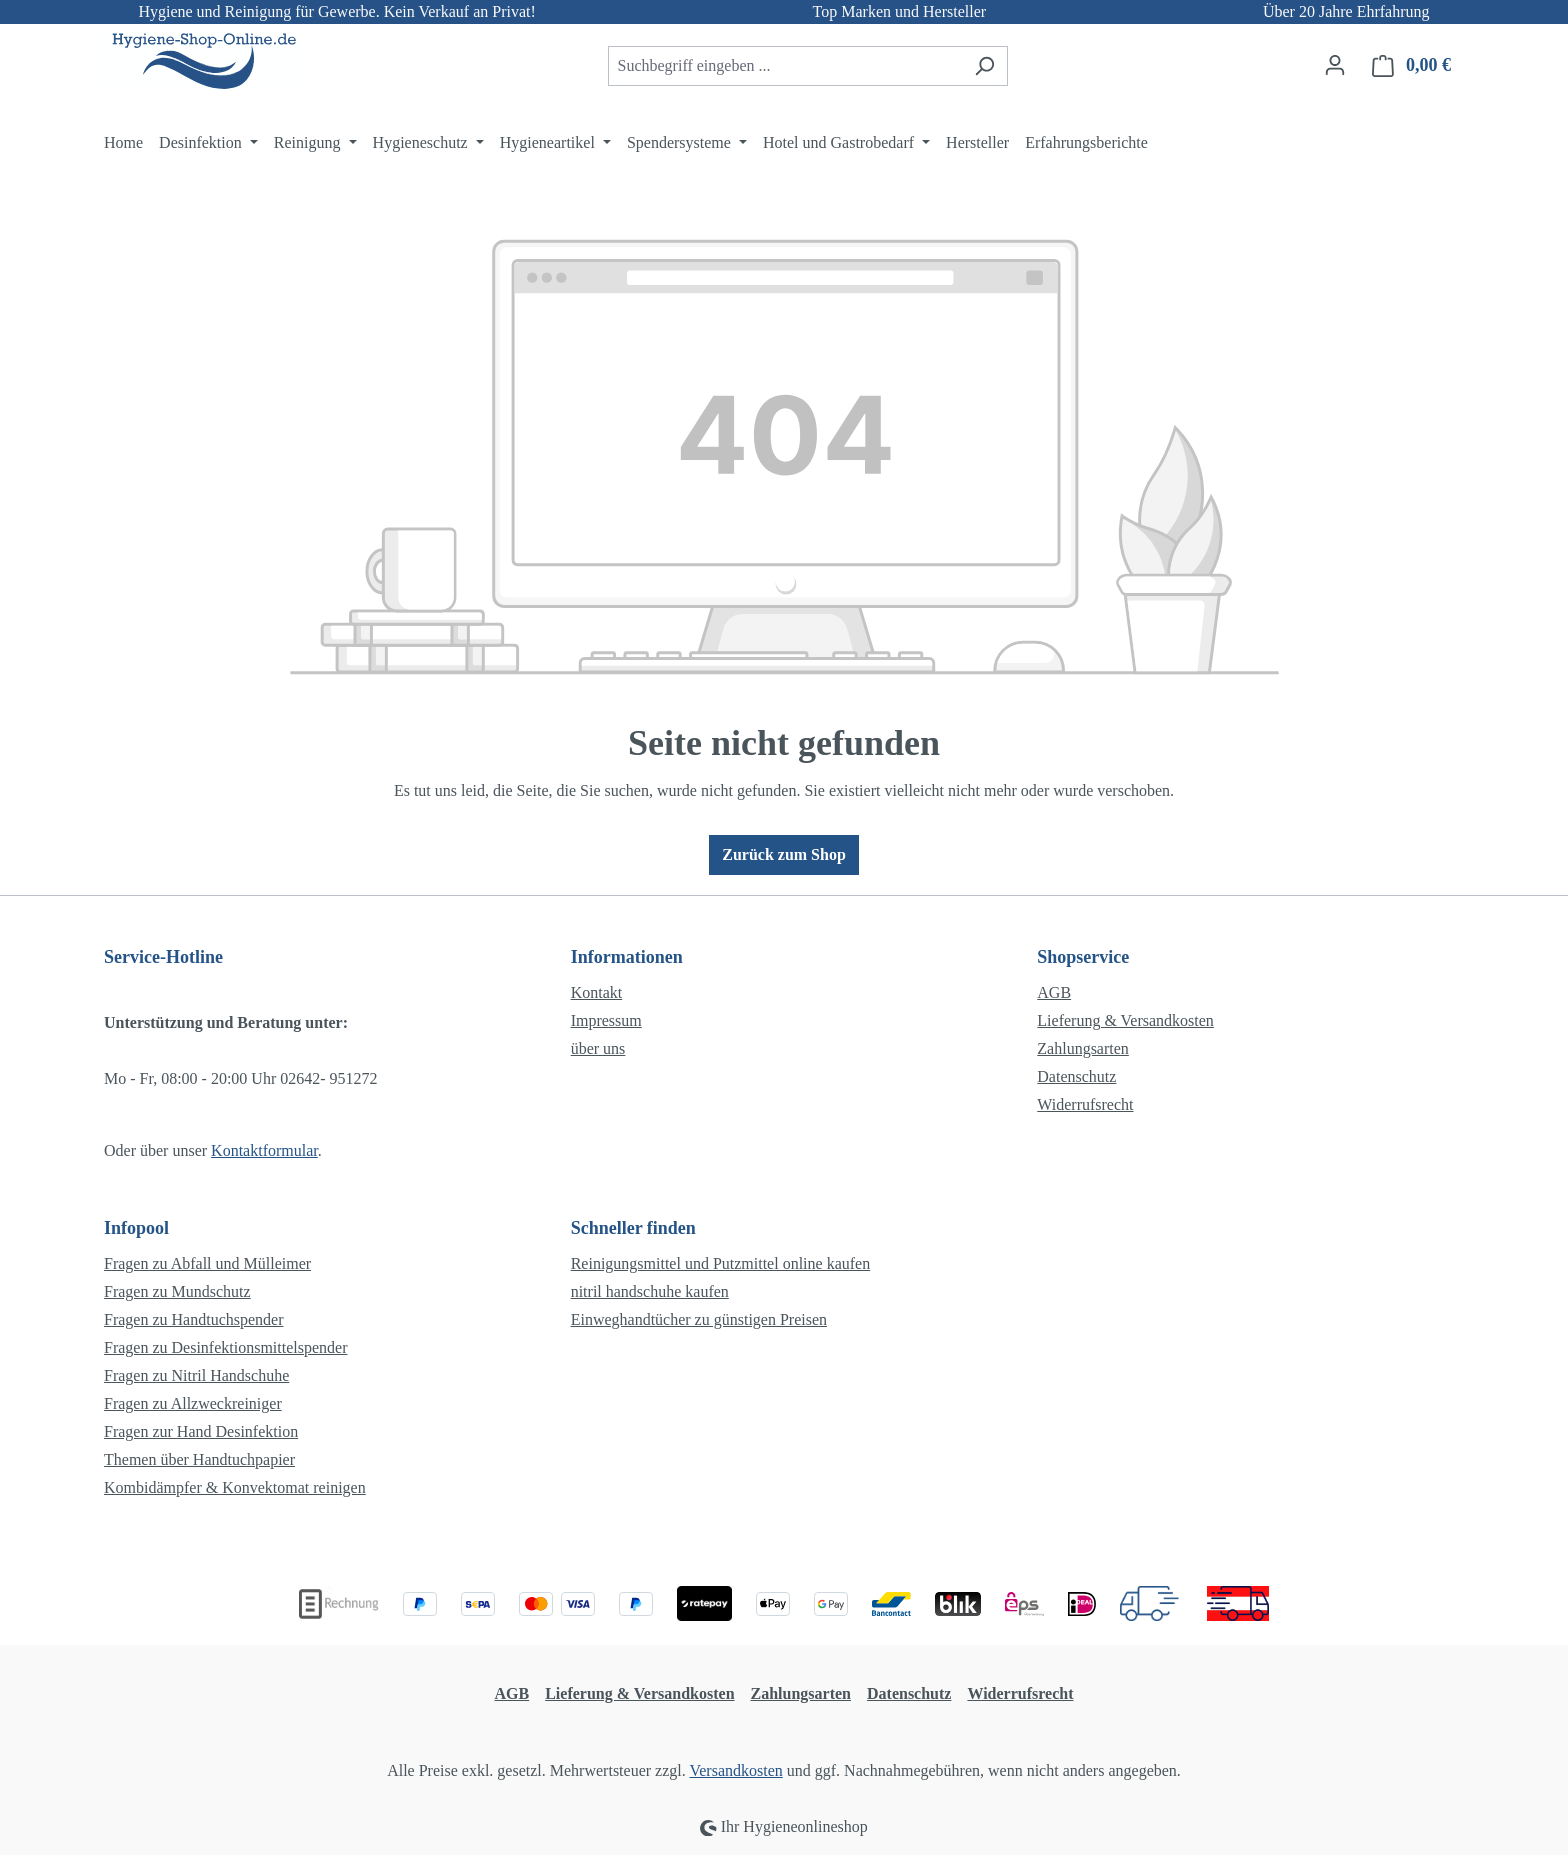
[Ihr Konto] (1335, 65)
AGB (1054, 992)
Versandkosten (735, 1770)
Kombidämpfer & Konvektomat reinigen (235, 1487)
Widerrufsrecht (1085, 1104)
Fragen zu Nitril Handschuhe (196, 1375)
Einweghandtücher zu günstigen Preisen (699, 1319)
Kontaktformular (264, 1150)
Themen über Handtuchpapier (199, 1459)
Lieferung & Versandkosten (1125, 1020)
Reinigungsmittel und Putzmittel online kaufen (721, 1263)
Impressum (606, 1020)
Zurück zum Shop (784, 854)
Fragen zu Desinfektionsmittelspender (226, 1347)
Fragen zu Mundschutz (177, 1291)
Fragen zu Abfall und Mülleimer (207, 1263)
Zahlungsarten (1083, 1048)
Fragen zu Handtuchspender (194, 1319)
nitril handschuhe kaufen (650, 1291)
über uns (598, 1048)
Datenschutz (1076, 1076)
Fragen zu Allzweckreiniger (193, 1403)
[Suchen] (984, 66)
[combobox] (785, 66)
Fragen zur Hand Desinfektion (201, 1431)
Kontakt (597, 992)
